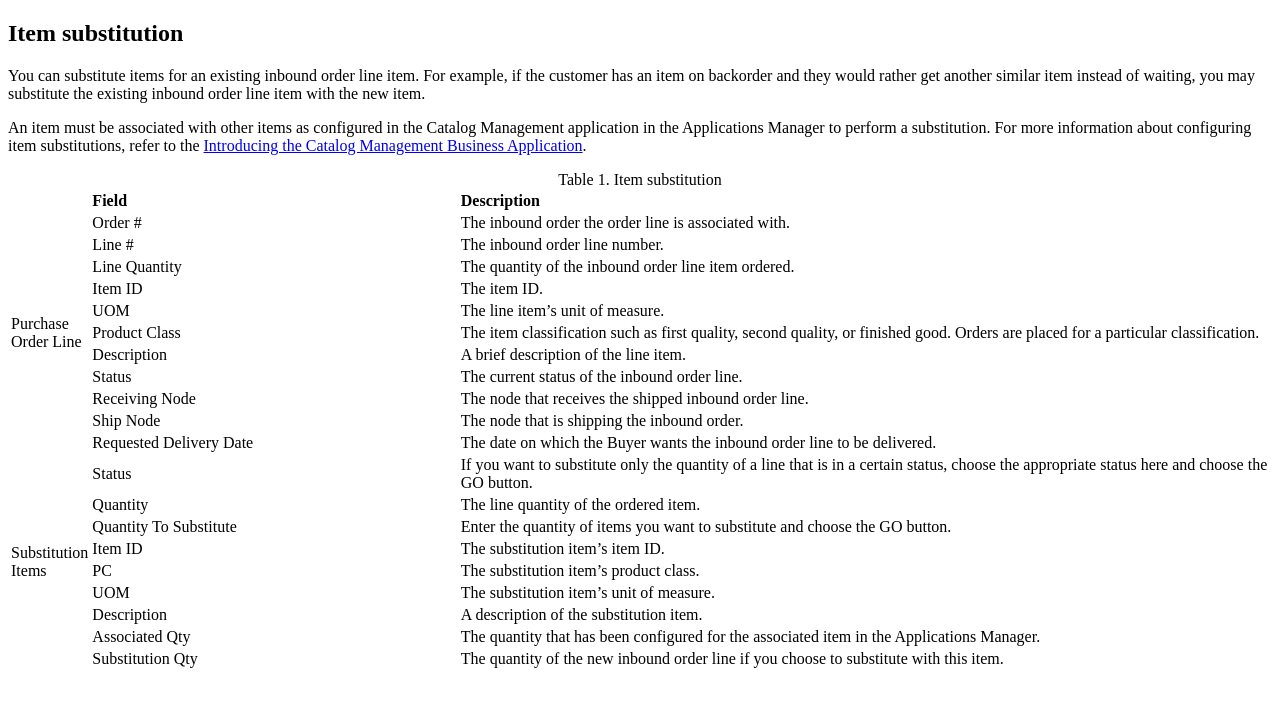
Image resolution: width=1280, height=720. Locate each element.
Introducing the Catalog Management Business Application (393, 145)
